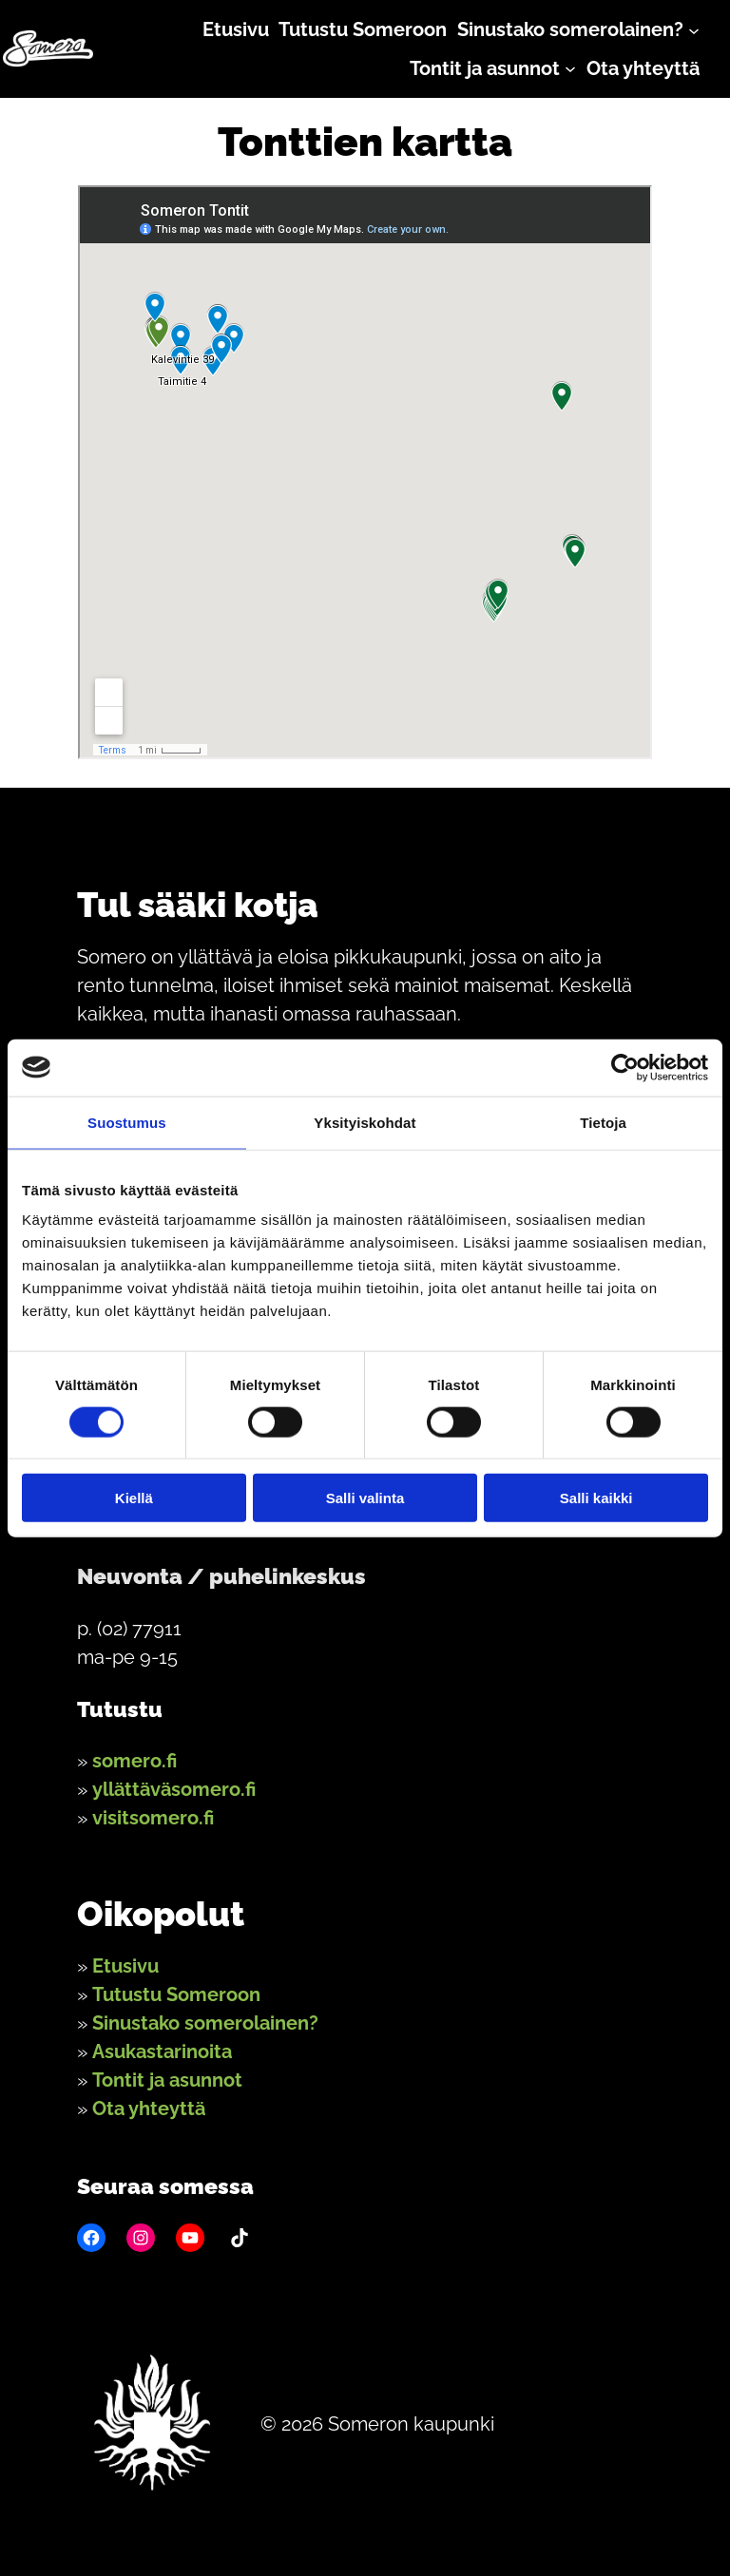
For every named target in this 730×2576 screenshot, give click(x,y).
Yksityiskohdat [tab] (364, 1122)
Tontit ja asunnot (167, 2080)
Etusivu (125, 1966)
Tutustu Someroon (176, 1994)
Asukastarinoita (162, 2051)
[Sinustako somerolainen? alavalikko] (694, 29)
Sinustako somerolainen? (205, 2023)
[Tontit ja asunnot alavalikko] (570, 68)
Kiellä (134, 1498)
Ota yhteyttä (148, 2108)
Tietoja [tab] (603, 1122)
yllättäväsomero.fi (174, 1789)
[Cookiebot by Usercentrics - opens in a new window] (625, 1067)
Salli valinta (365, 1498)
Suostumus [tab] (126, 1122)
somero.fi (134, 1760)
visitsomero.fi (153, 1817)
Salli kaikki (596, 1498)
